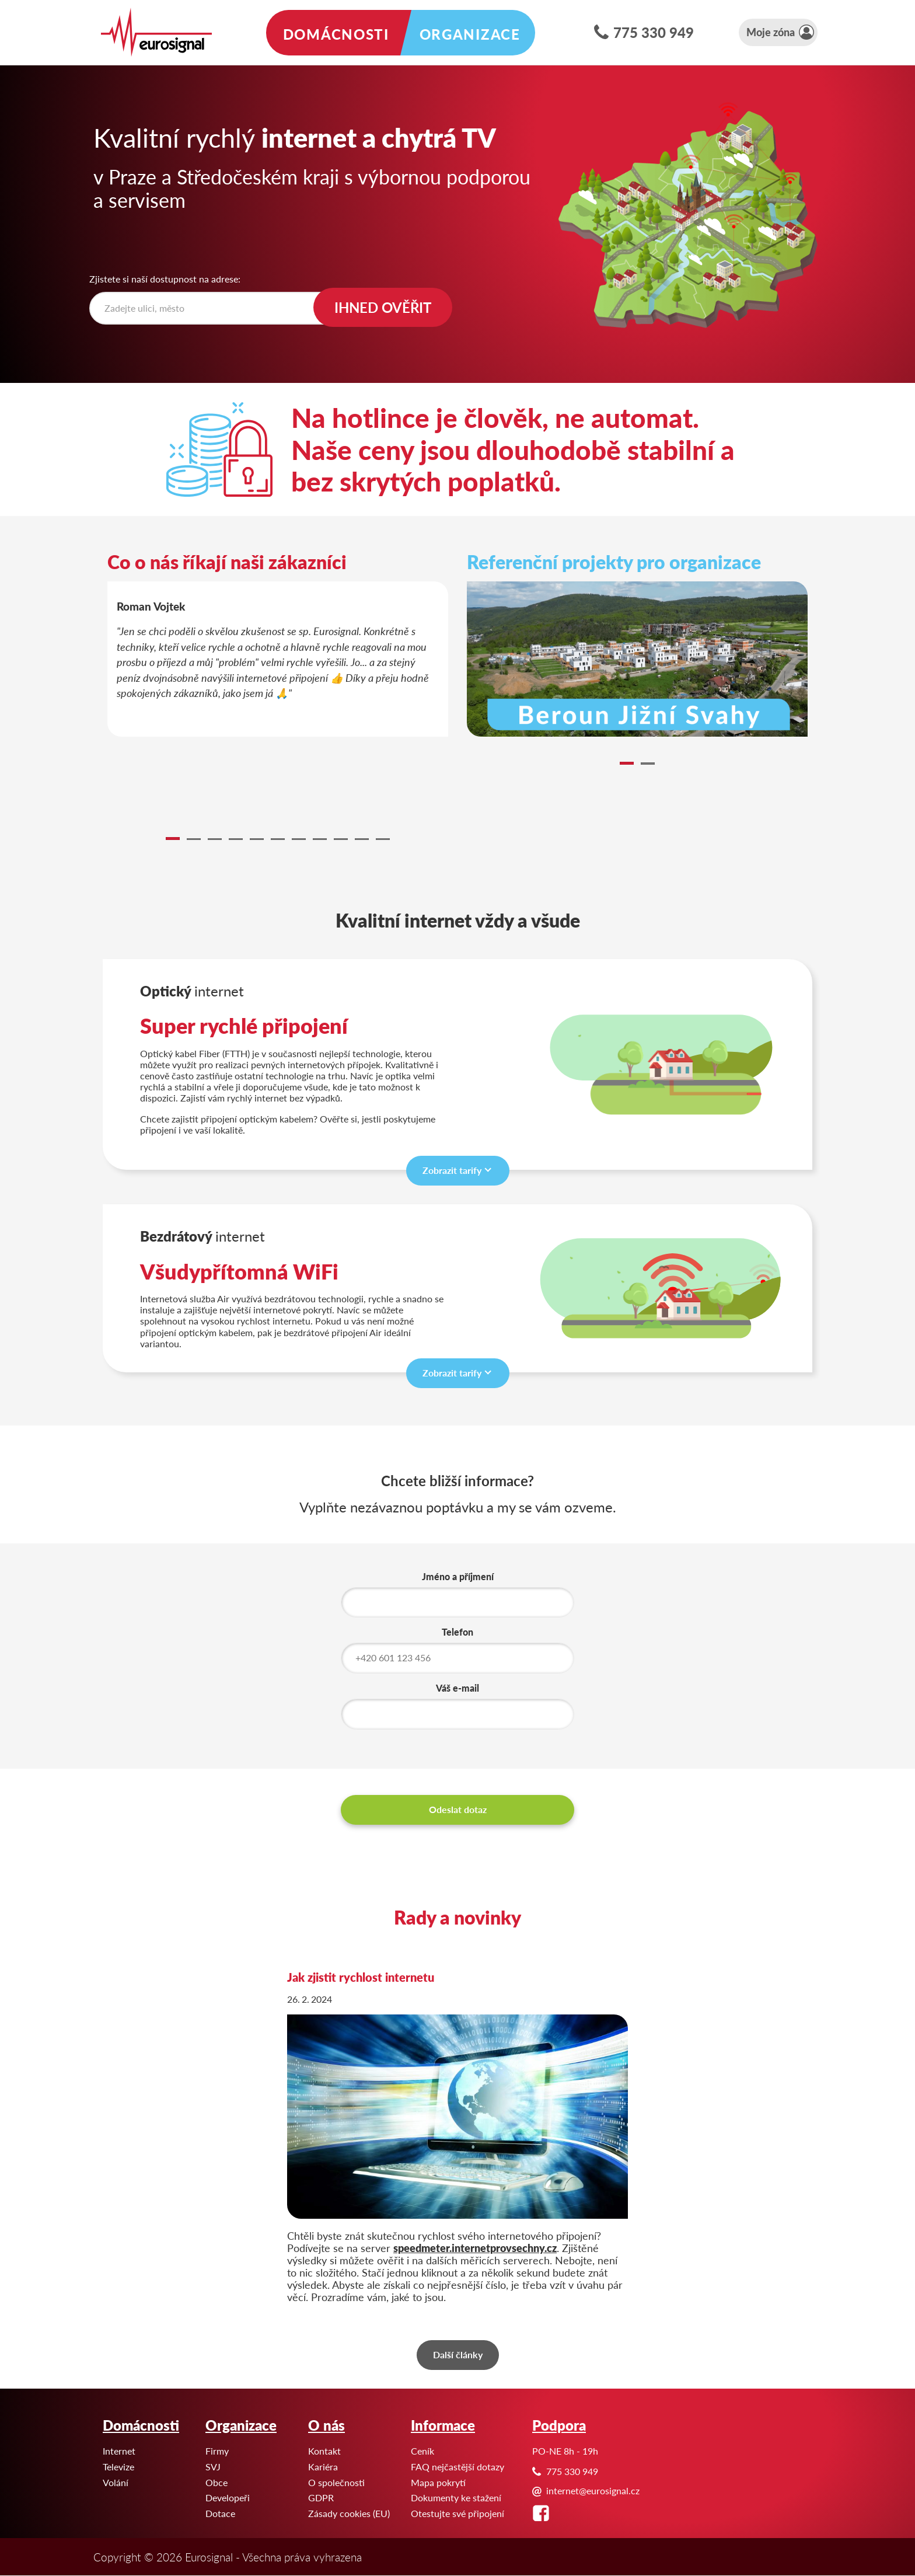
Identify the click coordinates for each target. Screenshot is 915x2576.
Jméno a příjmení (458, 1577)
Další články (458, 2354)
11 (383, 839)
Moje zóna (770, 32)
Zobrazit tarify (451, 1170)
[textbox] (217, 308)
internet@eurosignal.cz (593, 2490)
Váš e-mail (457, 1689)
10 (362, 839)
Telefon (457, 1633)
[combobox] (215, 308)
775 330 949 (653, 32)
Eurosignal (0, 0)
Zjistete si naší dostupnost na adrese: (164, 279)
